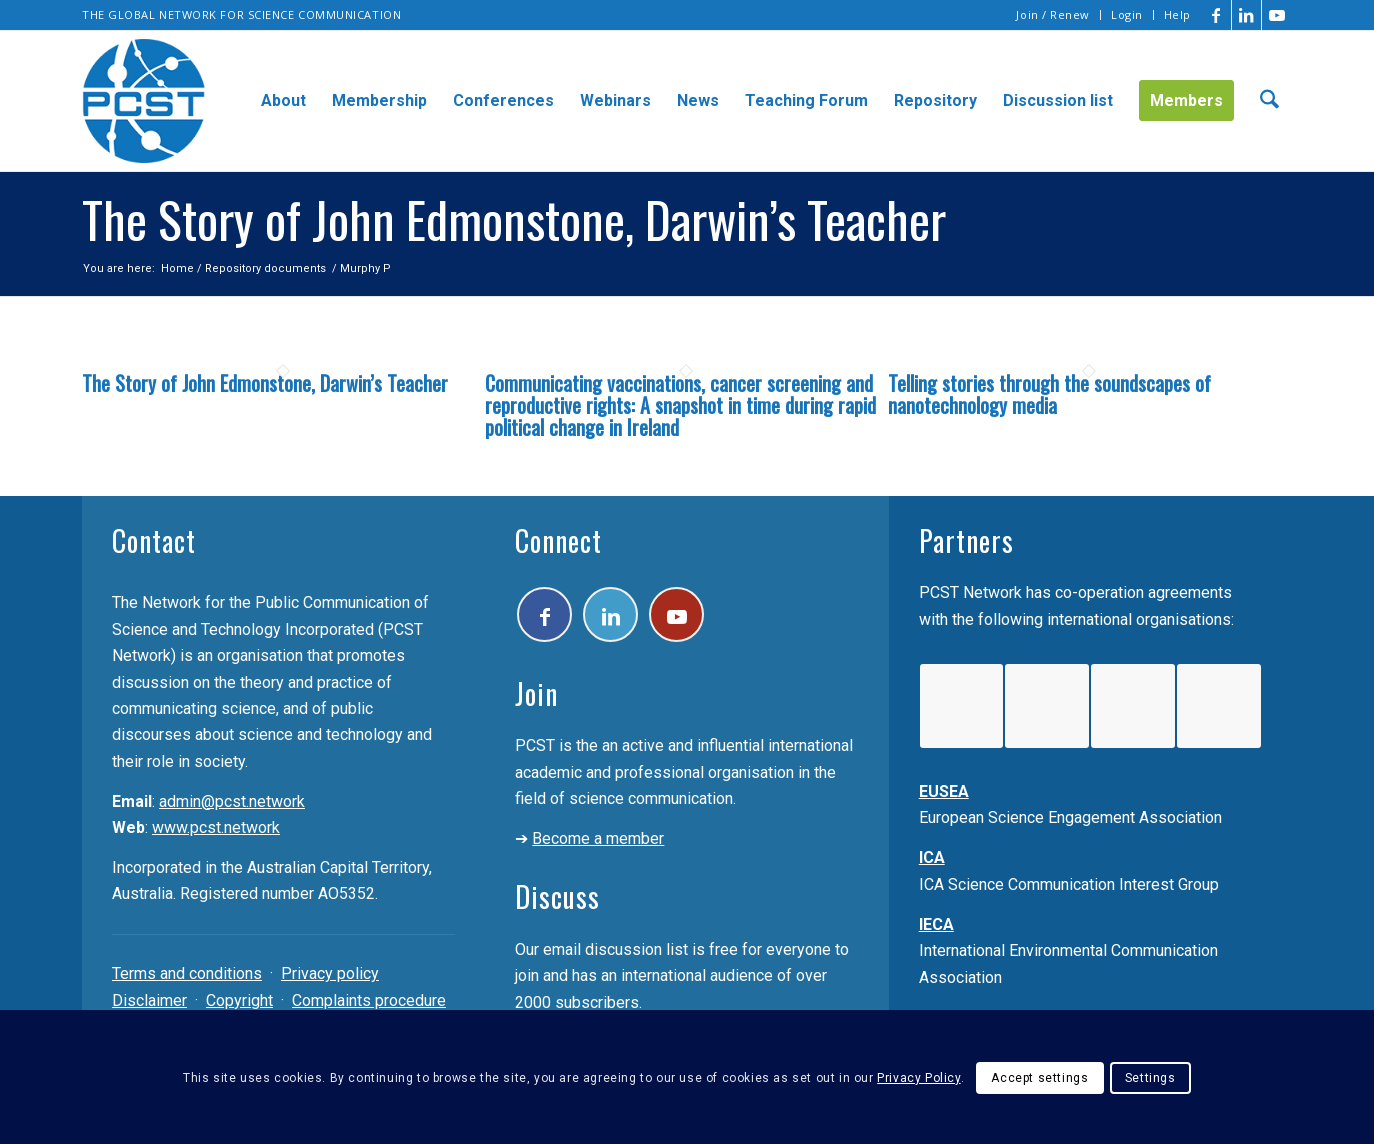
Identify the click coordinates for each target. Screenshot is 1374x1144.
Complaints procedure (369, 1000)
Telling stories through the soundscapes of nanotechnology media (1049, 394)
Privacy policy (330, 973)
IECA (936, 924)
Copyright (239, 1000)
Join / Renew (1053, 14)
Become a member (598, 838)
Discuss (557, 896)
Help (1177, 14)
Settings (1150, 1078)
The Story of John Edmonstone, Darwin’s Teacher (265, 383)
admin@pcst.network (232, 801)
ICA (932, 857)
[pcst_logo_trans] (144, 101)
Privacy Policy (918, 1078)
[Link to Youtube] (1277, 15)
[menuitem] (1053, 15)
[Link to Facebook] (1216, 15)
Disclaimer (149, 1000)
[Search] (1269, 101)
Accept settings (1039, 1078)
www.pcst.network (216, 827)
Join (536, 693)
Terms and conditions (187, 973)
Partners (966, 540)
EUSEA (944, 791)
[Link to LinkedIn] (1246, 15)
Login (1127, 14)
